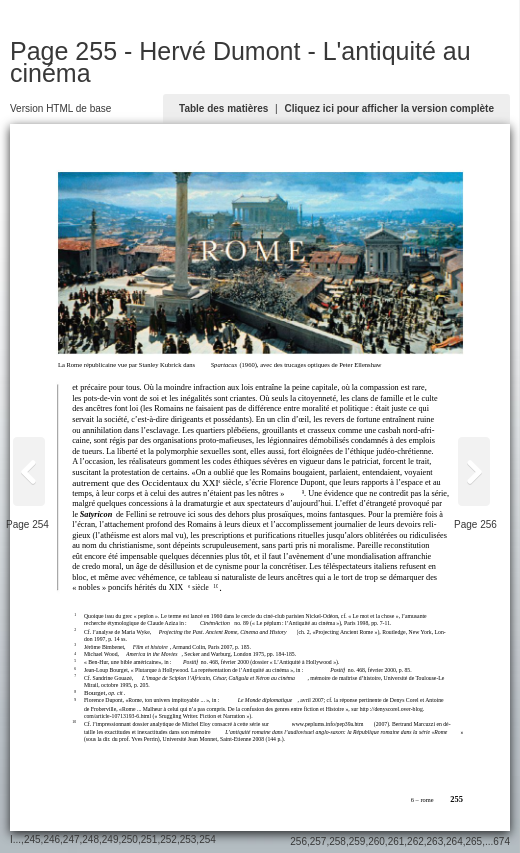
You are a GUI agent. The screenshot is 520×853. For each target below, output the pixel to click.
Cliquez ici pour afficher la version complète (390, 108)
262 (415, 841)
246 (51, 839)
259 (357, 841)
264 (454, 841)
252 (168, 839)
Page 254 (27, 524)
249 (110, 839)
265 (474, 841)
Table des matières (223, 108)
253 (188, 839)
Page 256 (475, 524)
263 (435, 841)
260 (376, 841)
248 (90, 839)
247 (71, 839)
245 (32, 839)
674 (501, 841)
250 (129, 839)
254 (207, 839)
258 (337, 841)
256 (298, 841)
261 (396, 841)
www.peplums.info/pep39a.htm (328, 724)
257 (318, 841)
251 (149, 839)
